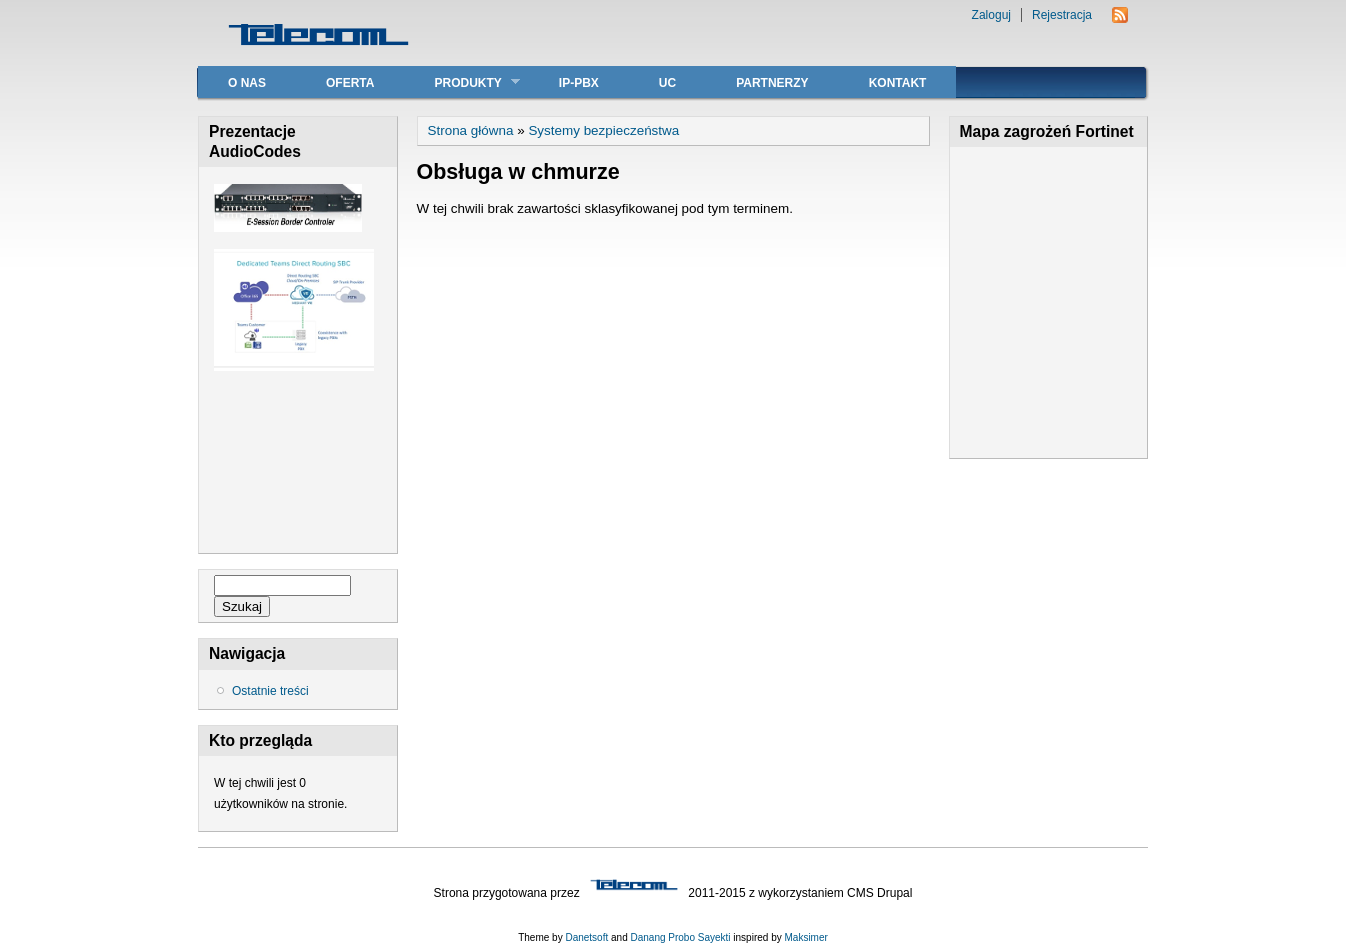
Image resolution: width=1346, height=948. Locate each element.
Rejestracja (1062, 15)
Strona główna (471, 130)
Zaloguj (991, 15)
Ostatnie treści (270, 691)
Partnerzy (772, 83)
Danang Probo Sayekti (680, 937)
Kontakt (898, 83)
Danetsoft (586, 937)
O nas (247, 83)
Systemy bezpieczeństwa (603, 130)
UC (667, 83)
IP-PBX (579, 83)
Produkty (461, 82)
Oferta (350, 83)
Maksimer (805, 937)
